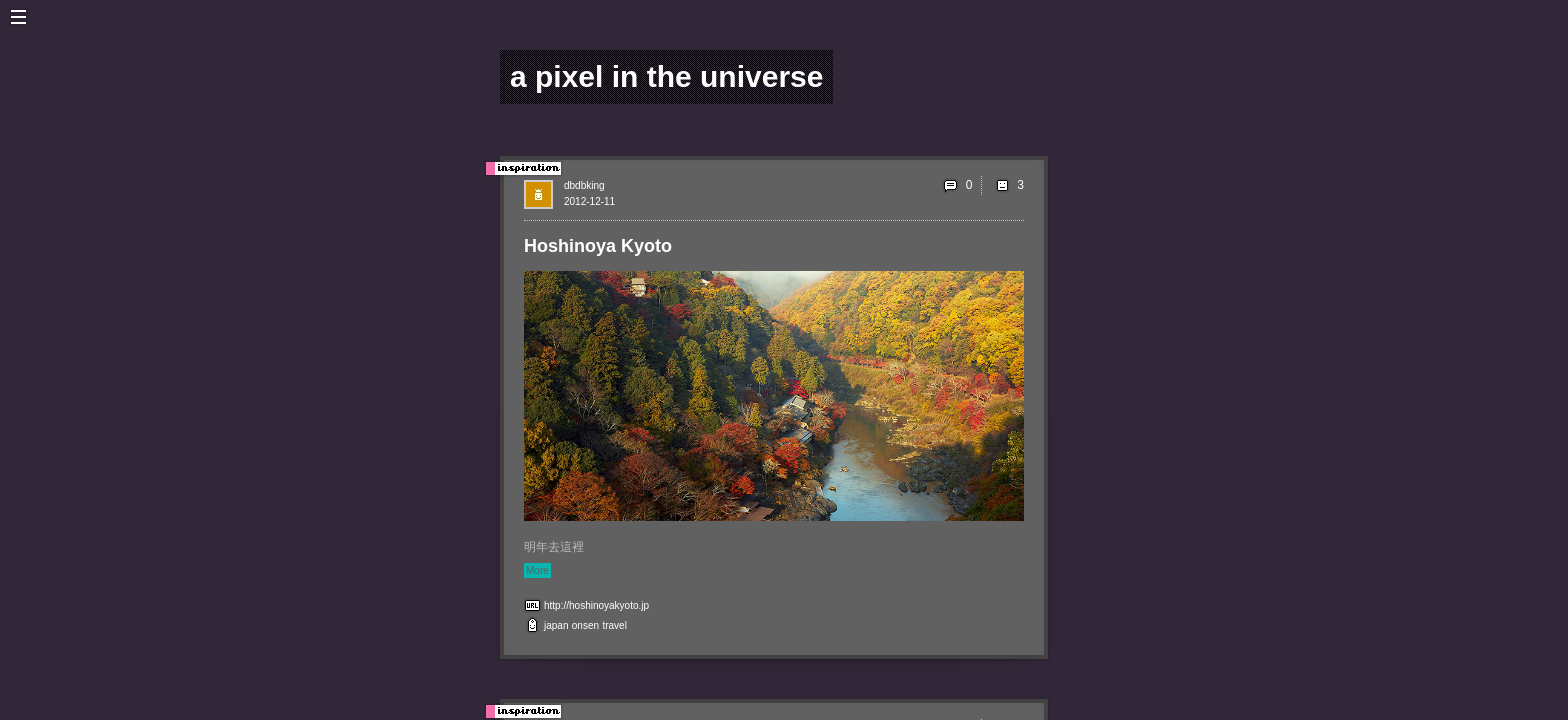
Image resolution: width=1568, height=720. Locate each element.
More (537, 570)
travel (614, 625)
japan (556, 625)
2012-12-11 (589, 201)
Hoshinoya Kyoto (598, 246)
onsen (585, 625)
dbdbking (584, 185)
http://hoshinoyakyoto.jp (596, 605)
